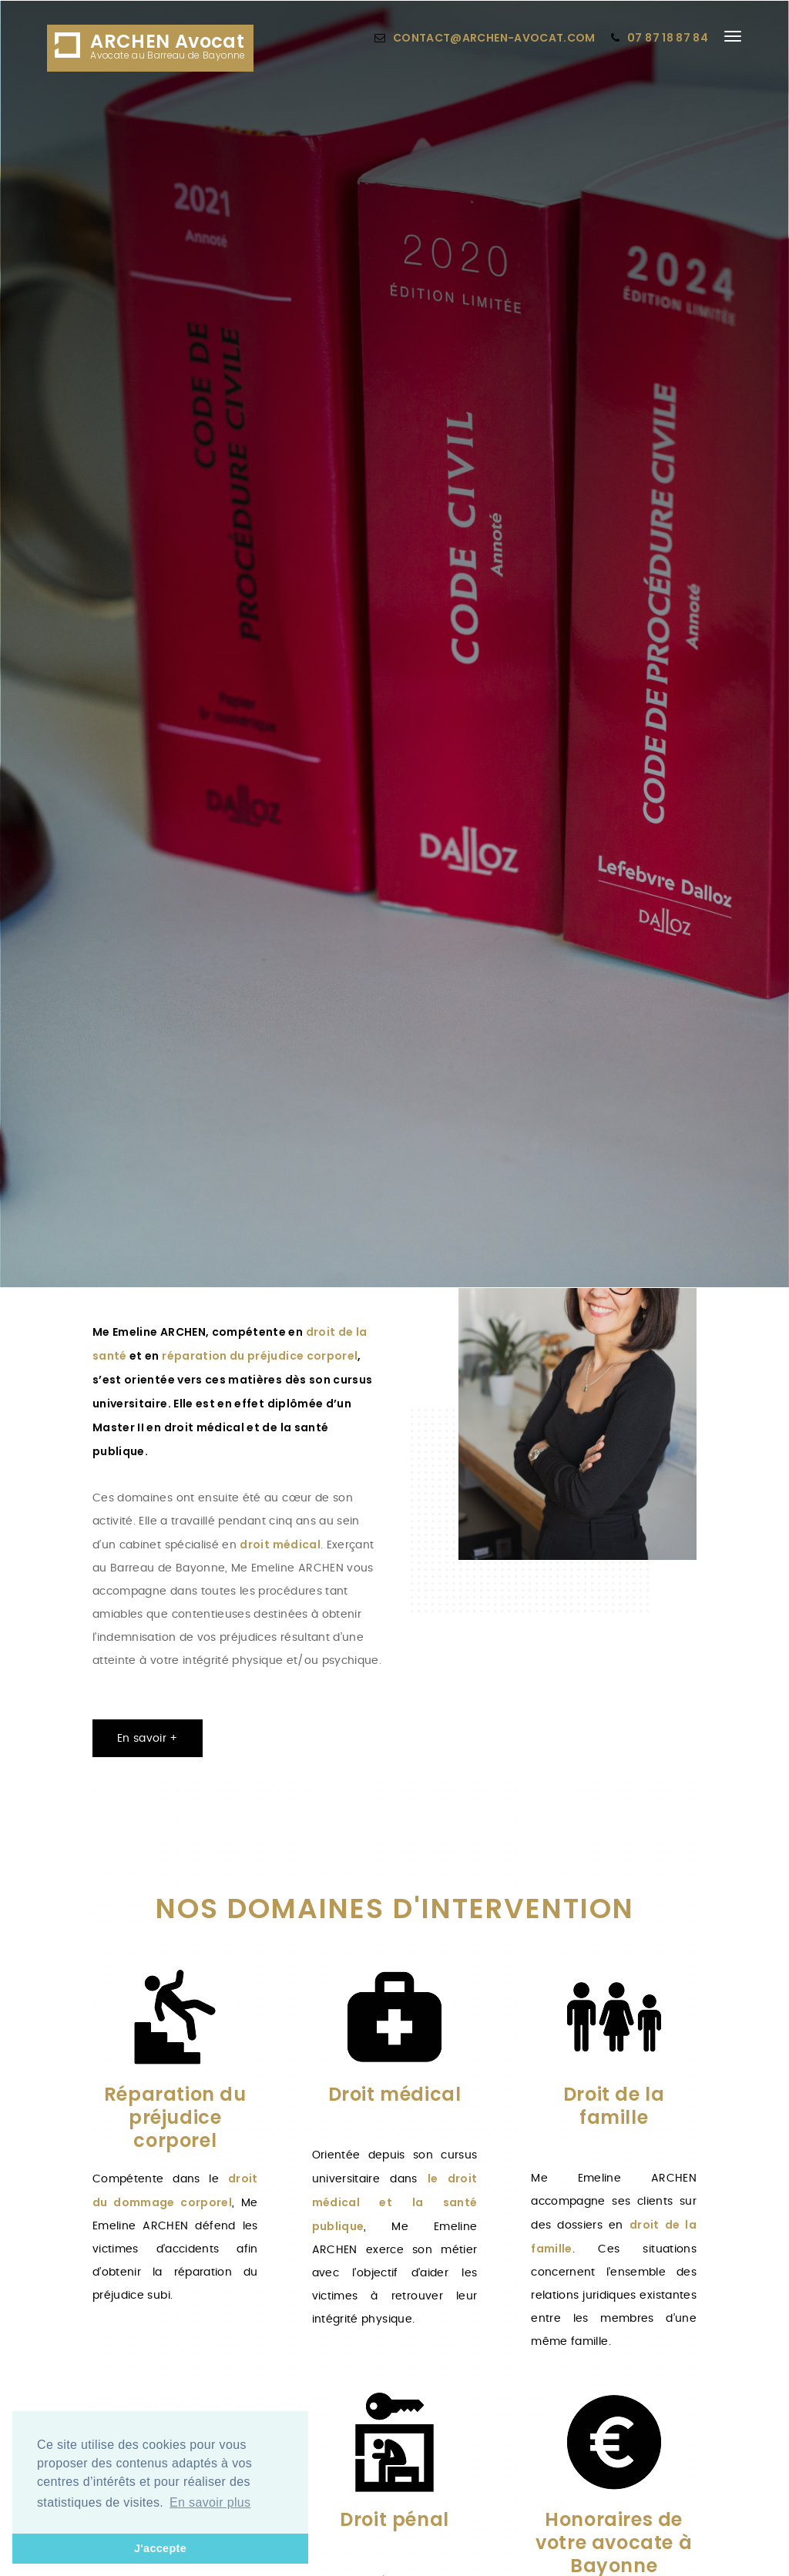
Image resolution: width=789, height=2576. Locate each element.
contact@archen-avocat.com (494, 37)
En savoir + (147, 1738)
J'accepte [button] (160, 2548)
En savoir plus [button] (210, 2502)
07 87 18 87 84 (667, 37)
